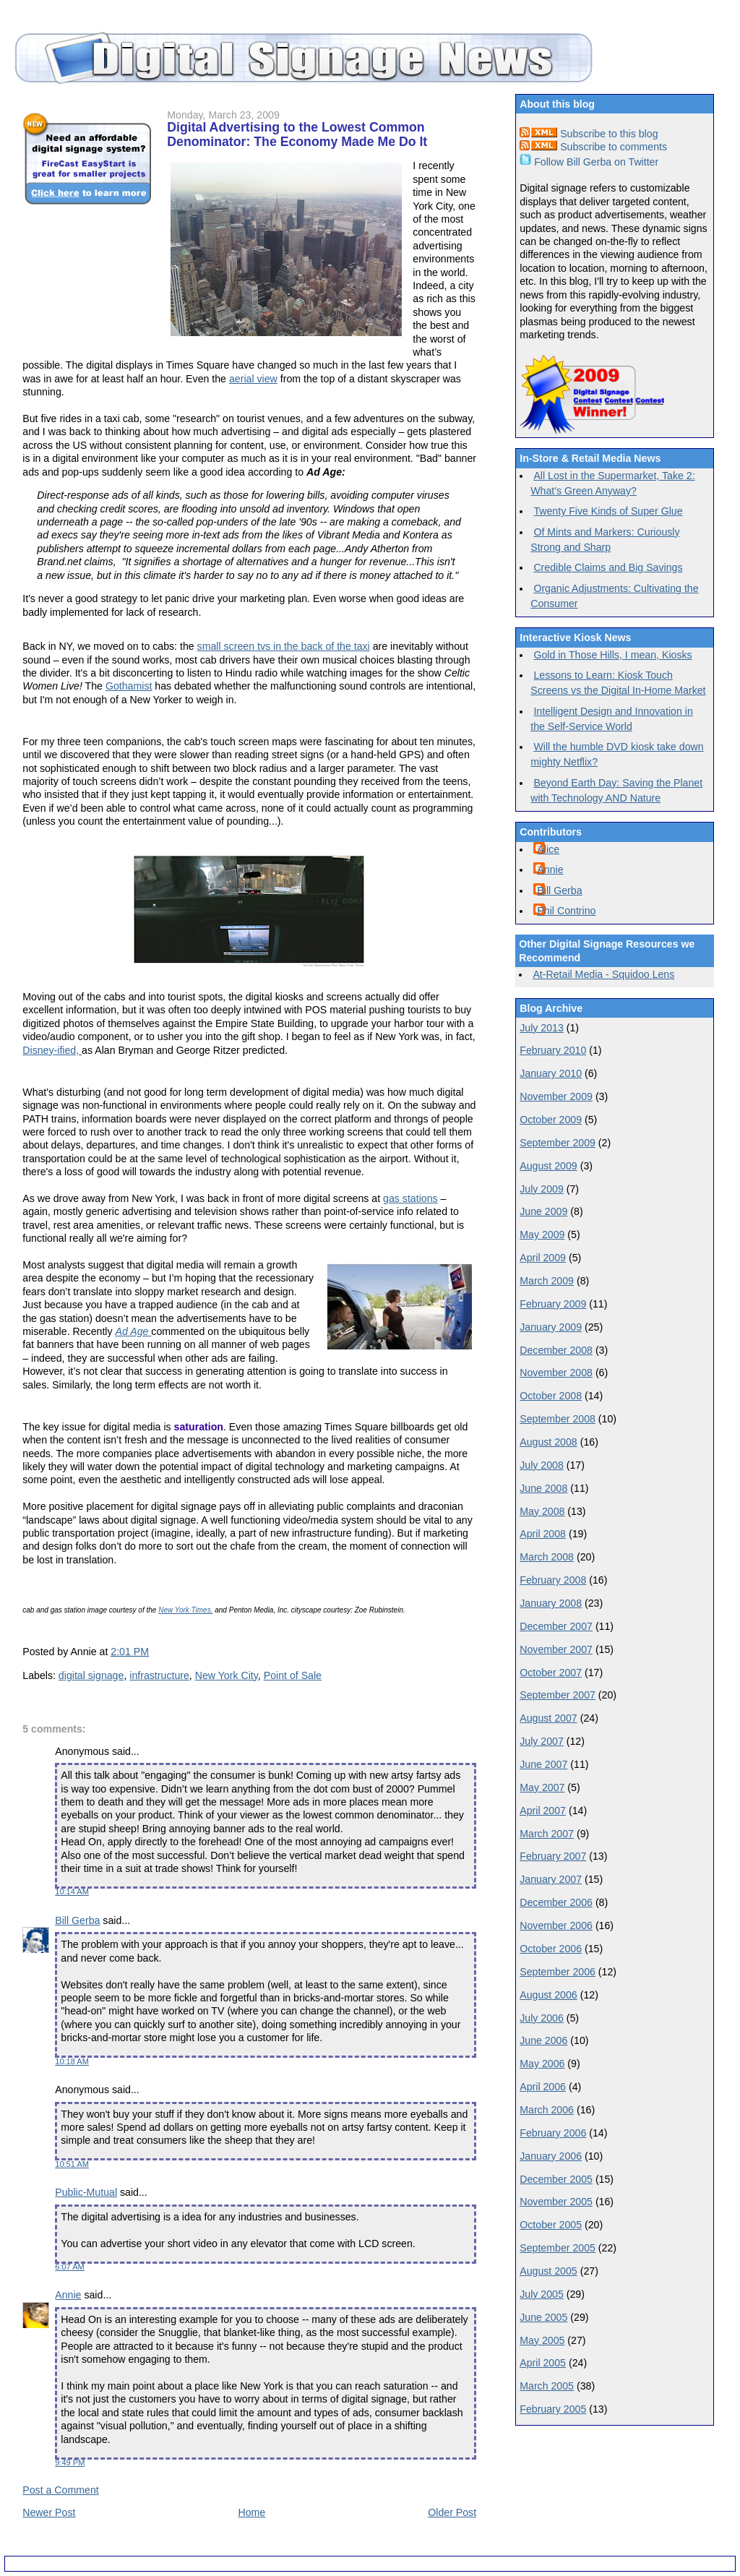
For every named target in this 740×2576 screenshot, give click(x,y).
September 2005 (557, 2248)
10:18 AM (72, 2061)
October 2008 (551, 1395)
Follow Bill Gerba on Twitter (589, 162)
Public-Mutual (86, 2192)
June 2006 (543, 2040)
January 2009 (551, 1327)
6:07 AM (70, 2266)
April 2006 (543, 2086)
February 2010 (553, 1050)
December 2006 (556, 1902)
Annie (68, 2295)
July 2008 (542, 1465)
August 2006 (548, 1995)
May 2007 (542, 1787)
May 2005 (542, 2340)
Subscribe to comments (593, 147)
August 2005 (548, 2271)
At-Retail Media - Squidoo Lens (603, 974)
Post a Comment (60, 2490)
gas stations (410, 1198)
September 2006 (557, 1972)
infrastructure (159, 1675)
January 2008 (551, 1603)
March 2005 (547, 2386)
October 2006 (551, 1948)
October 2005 (551, 2225)
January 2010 (551, 1073)
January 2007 (551, 1879)
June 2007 (543, 1764)
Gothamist (129, 686)
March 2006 (547, 2110)
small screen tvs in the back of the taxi (283, 646)
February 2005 (553, 2409)
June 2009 (543, 1211)
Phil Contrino (566, 910)
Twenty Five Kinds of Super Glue (607, 511)
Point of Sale (293, 1675)
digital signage (91, 1675)
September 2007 (557, 1695)
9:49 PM (70, 2462)
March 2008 (547, 1557)
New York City (226, 1675)
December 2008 (556, 1350)
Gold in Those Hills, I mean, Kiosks (612, 655)
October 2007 (551, 1672)
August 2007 (548, 1718)
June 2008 (543, 1488)
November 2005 (556, 2201)
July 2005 (542, 2294)
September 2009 (557, 1143)
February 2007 (553, 1856)
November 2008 (556, 1372)
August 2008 (548, 1442)
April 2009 (543, 1257)
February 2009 (553, 1304)
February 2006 (553, 2133)
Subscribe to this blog (589, 133)
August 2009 (548, 1166)
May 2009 (542, 1234)
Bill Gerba (77, 1920)
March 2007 (547, 1833)
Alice (548, 849)
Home (251, 2512)
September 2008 (557, 1419)
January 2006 (551, 2156)
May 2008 (542, 1511)
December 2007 (556, 1626)
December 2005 (556, 2179)
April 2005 (543, 2363)
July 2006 (542, 2018)
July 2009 (542, 1189)
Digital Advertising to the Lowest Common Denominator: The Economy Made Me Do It (297, 134)
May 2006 (542, 2063)
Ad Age (134, 1331)
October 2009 (551, 1119)
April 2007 (543, 1810)
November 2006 (556, 1925)
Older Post (452, 2512)
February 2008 (553, 1580)
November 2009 (556, 1096)
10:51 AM (72, 2164)
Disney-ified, (52, 1050)
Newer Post (48, 2512)
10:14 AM (72, 1891)
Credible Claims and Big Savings (607, 567)
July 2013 (542, 1028)
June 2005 (543, 2317)
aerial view (253, 379)
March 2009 (547, 1281)
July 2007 (542, 1741)
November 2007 (556, 1649)
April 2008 (543, 1534)
